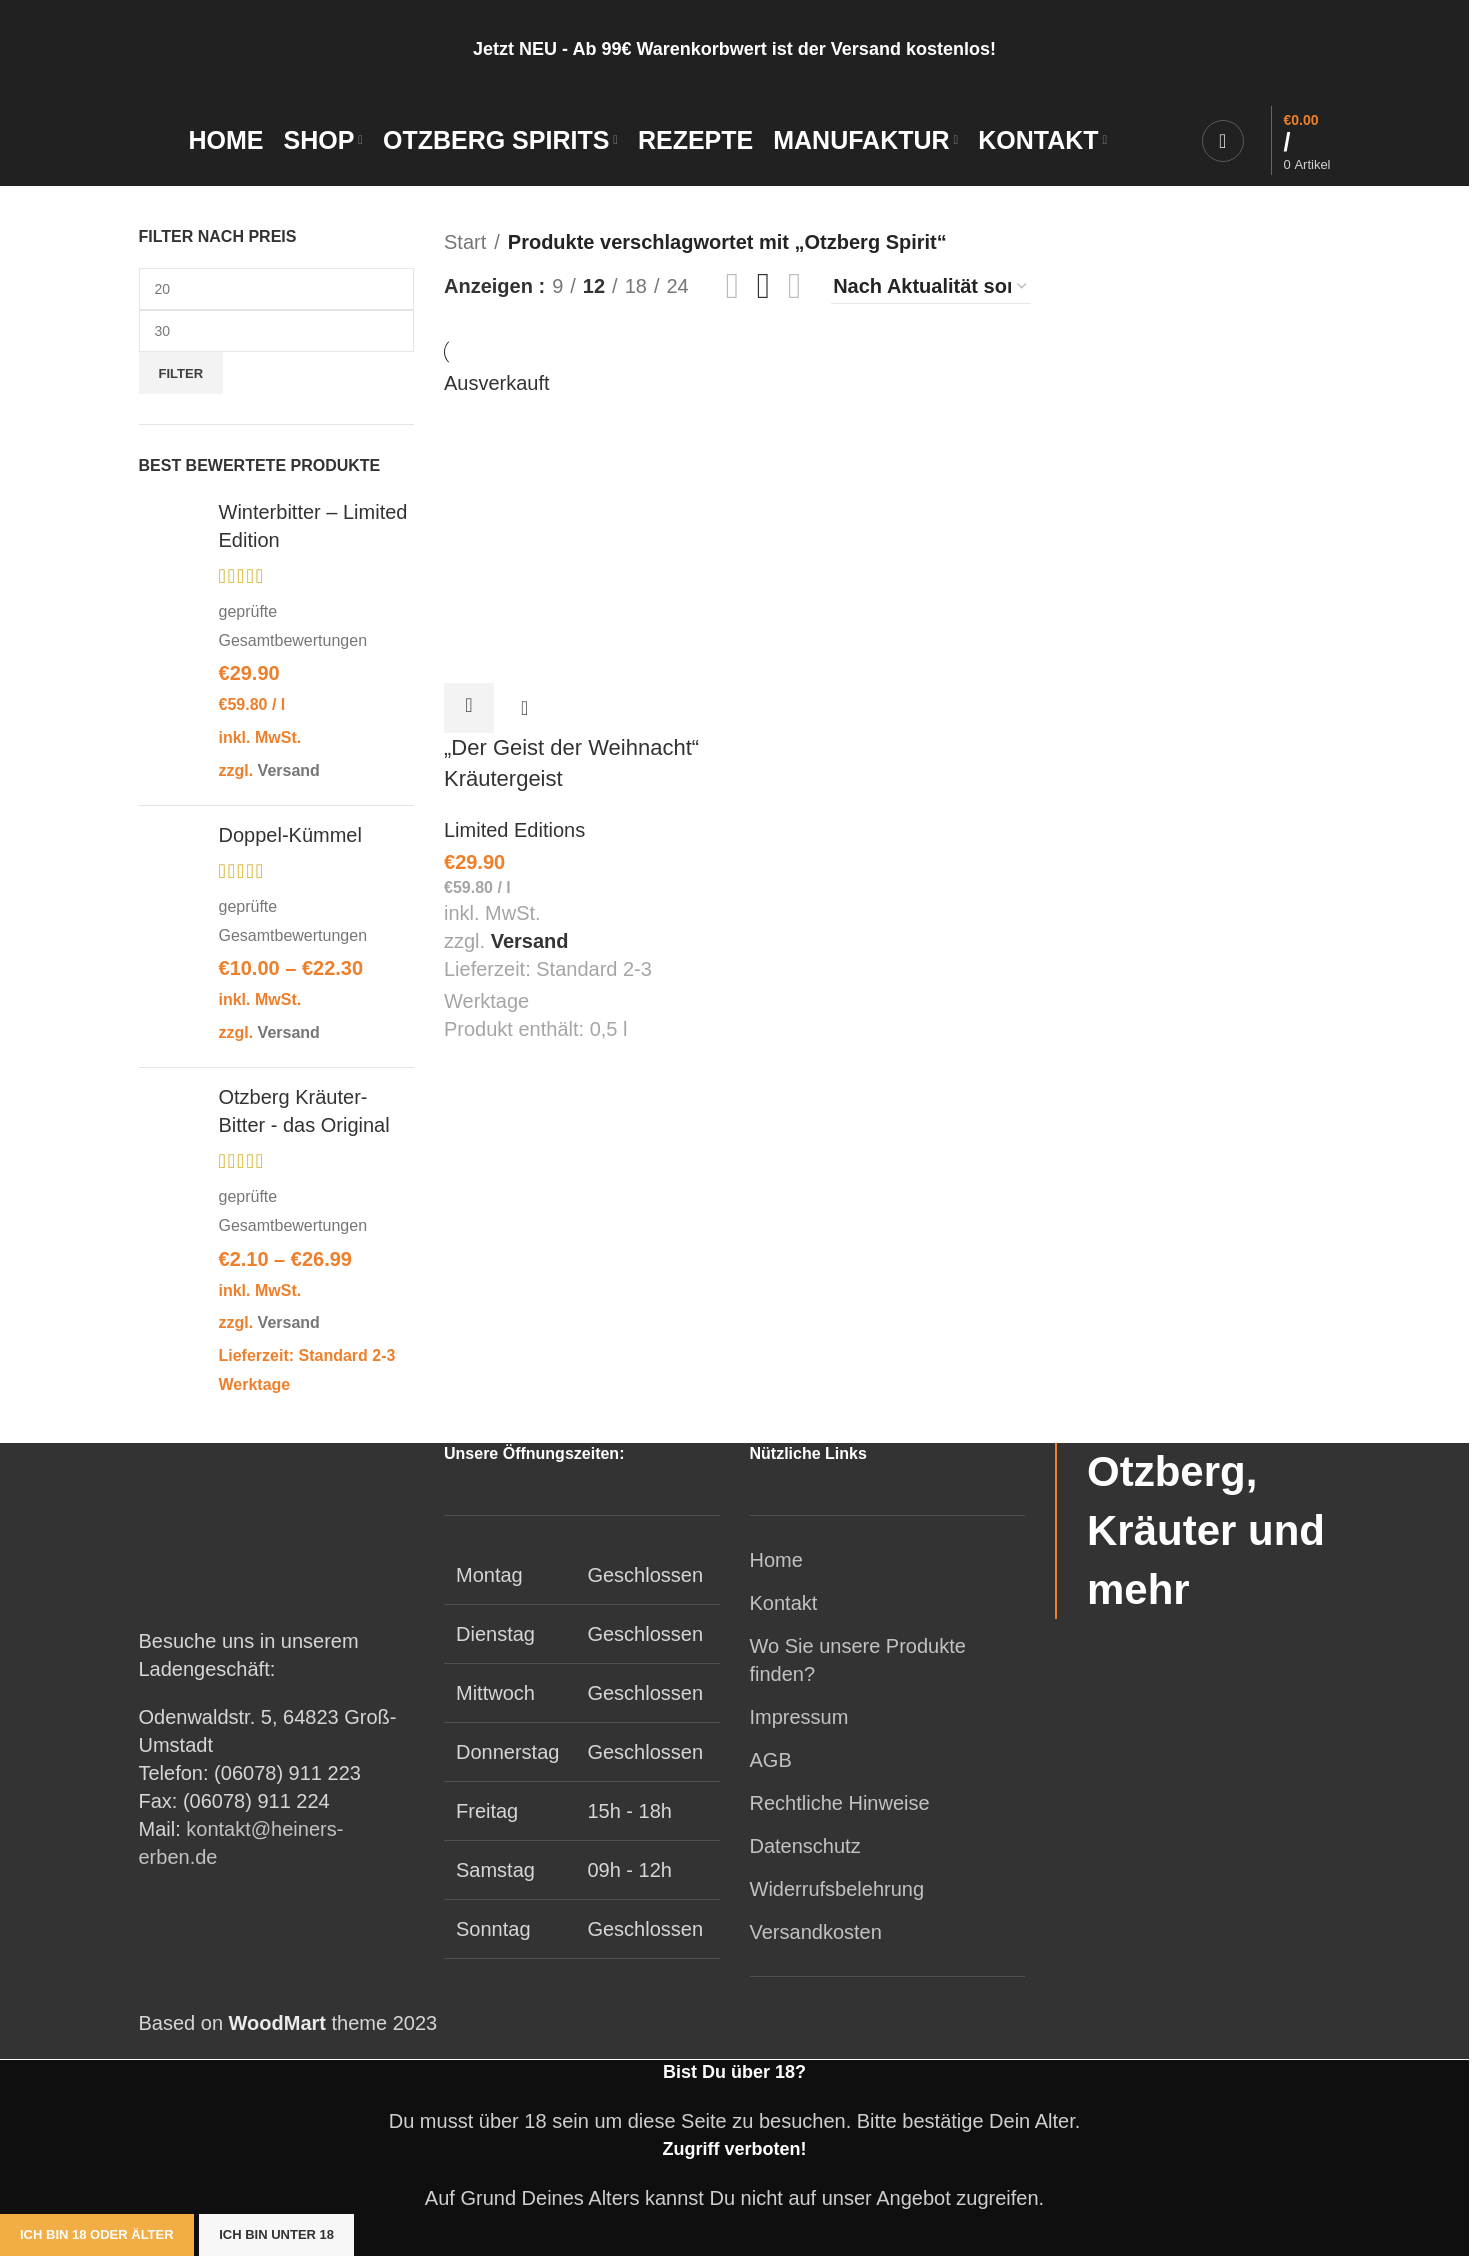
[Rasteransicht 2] (732, 290)
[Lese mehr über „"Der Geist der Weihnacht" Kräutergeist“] (469, 710)
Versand (289, 774)
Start (465, 246)
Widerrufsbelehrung (837, 1894)
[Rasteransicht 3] (763, 290)
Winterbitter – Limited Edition (313, 530)
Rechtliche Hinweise (840, 1808)
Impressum (799, 1722)
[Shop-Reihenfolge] (931, 290)
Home (776, 1565)
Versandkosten (816, 1937)
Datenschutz (805, 1851)
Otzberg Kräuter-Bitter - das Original (304, 1115)
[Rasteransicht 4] (794, 290)
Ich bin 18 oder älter (97, 2239)
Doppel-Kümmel (290, 839)
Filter (181, 377)
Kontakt (784, 1608)
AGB (771, 1765)
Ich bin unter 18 (276, 2239)
